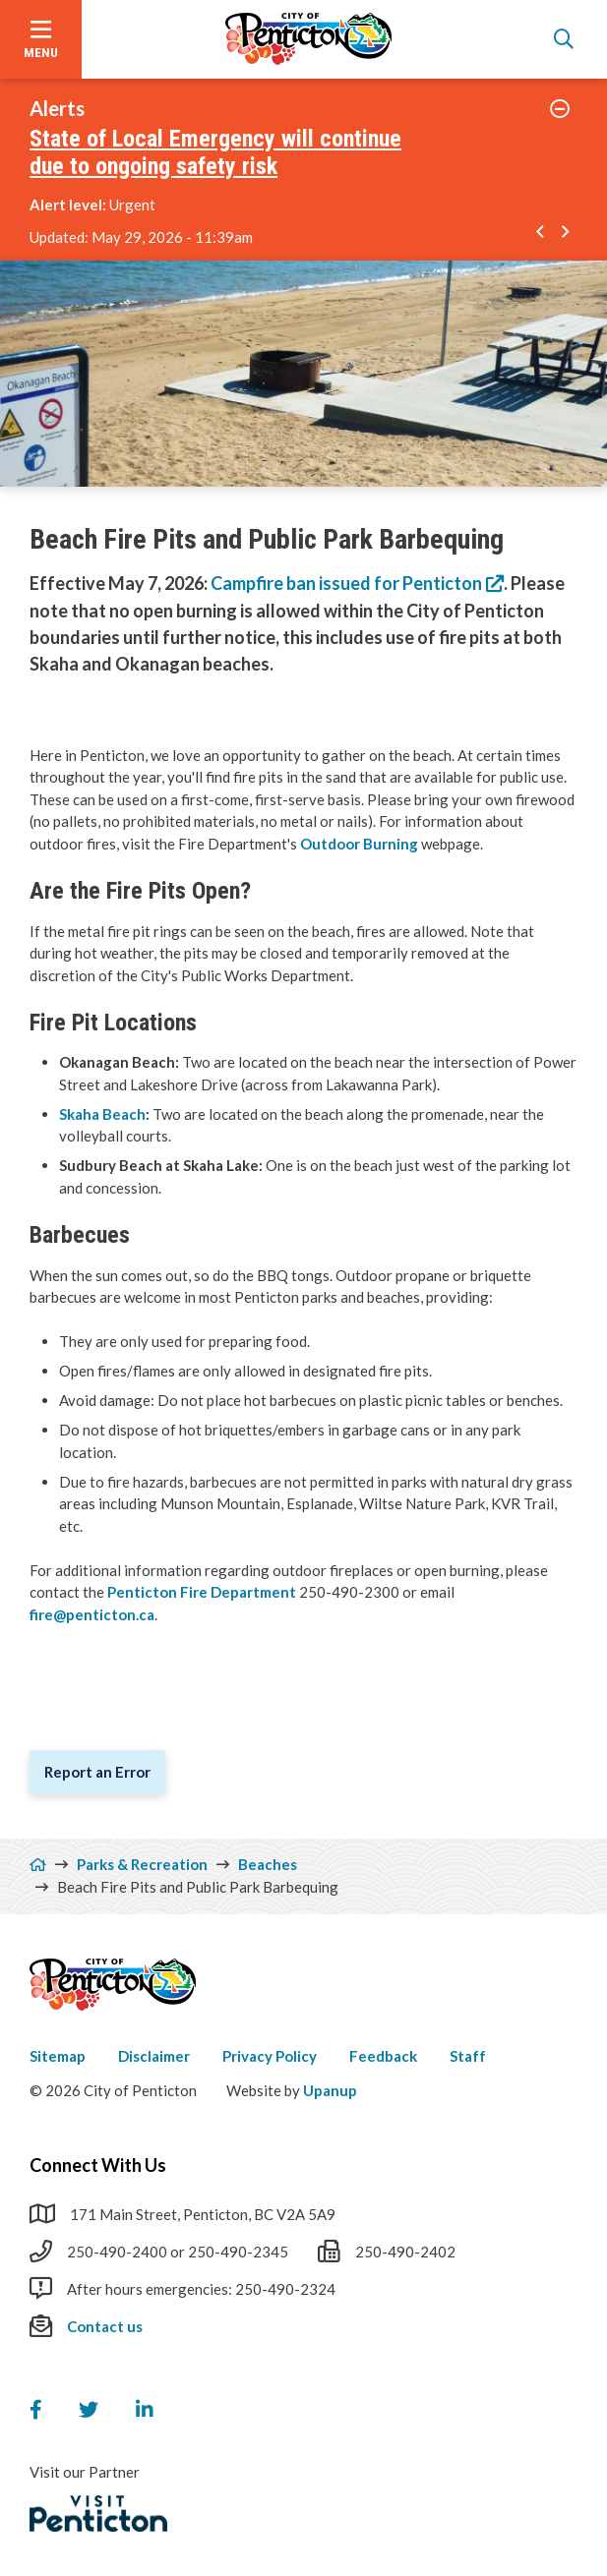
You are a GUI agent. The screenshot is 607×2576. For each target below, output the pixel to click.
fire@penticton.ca (92, 1614)
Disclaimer (154, 2056)
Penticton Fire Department (201, 1592)
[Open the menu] (41, 39)
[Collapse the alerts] (560, 109)
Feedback (383, 2056)
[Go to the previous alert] (540, 233)
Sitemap (58, 2056)
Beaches (267, 1864)
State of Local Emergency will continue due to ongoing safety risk (215, 153)
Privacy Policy (269, 2056)
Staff (468, 2056)
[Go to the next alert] (566, 233)
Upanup (330, 2090)
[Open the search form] (563, 39)
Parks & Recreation (142, 1864)
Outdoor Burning (360, 843)
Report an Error (97, 1772)
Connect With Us (98, 2165)
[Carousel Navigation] (553, 233)
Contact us (105, 2326)
